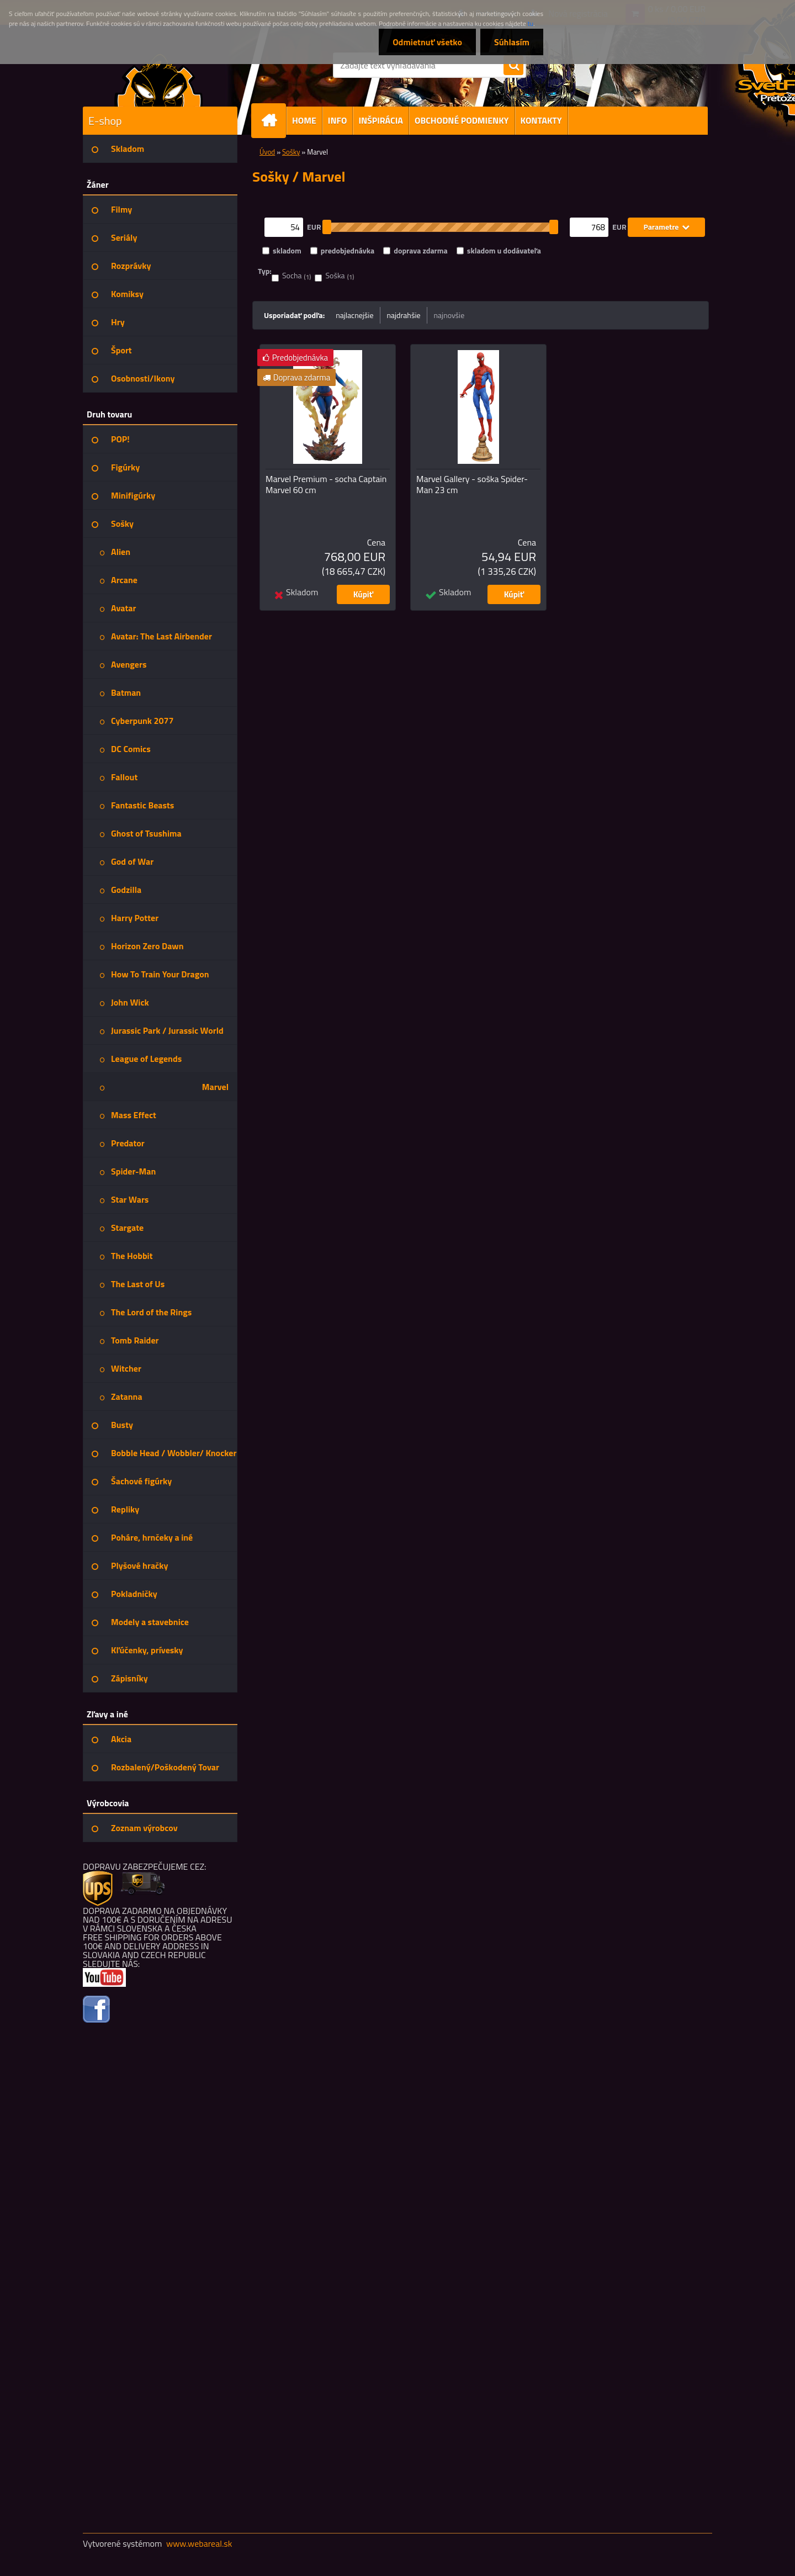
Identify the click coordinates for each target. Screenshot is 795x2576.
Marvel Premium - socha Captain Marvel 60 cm (326, 484)
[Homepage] (273, 121)
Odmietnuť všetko (427, 42)
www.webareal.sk (199, 2543)
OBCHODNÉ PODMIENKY (462, 120)
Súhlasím (511, 42)
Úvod (267, 151)
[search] (513, 65)
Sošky (291, 151)
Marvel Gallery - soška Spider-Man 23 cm (472, 484)
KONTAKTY (541, 120)
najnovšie (449, 315)
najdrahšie (404, 315)
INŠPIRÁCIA (380, 120)
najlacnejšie (354, 315)
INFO (337, 120)
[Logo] (159, 79)
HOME (304, 120)
